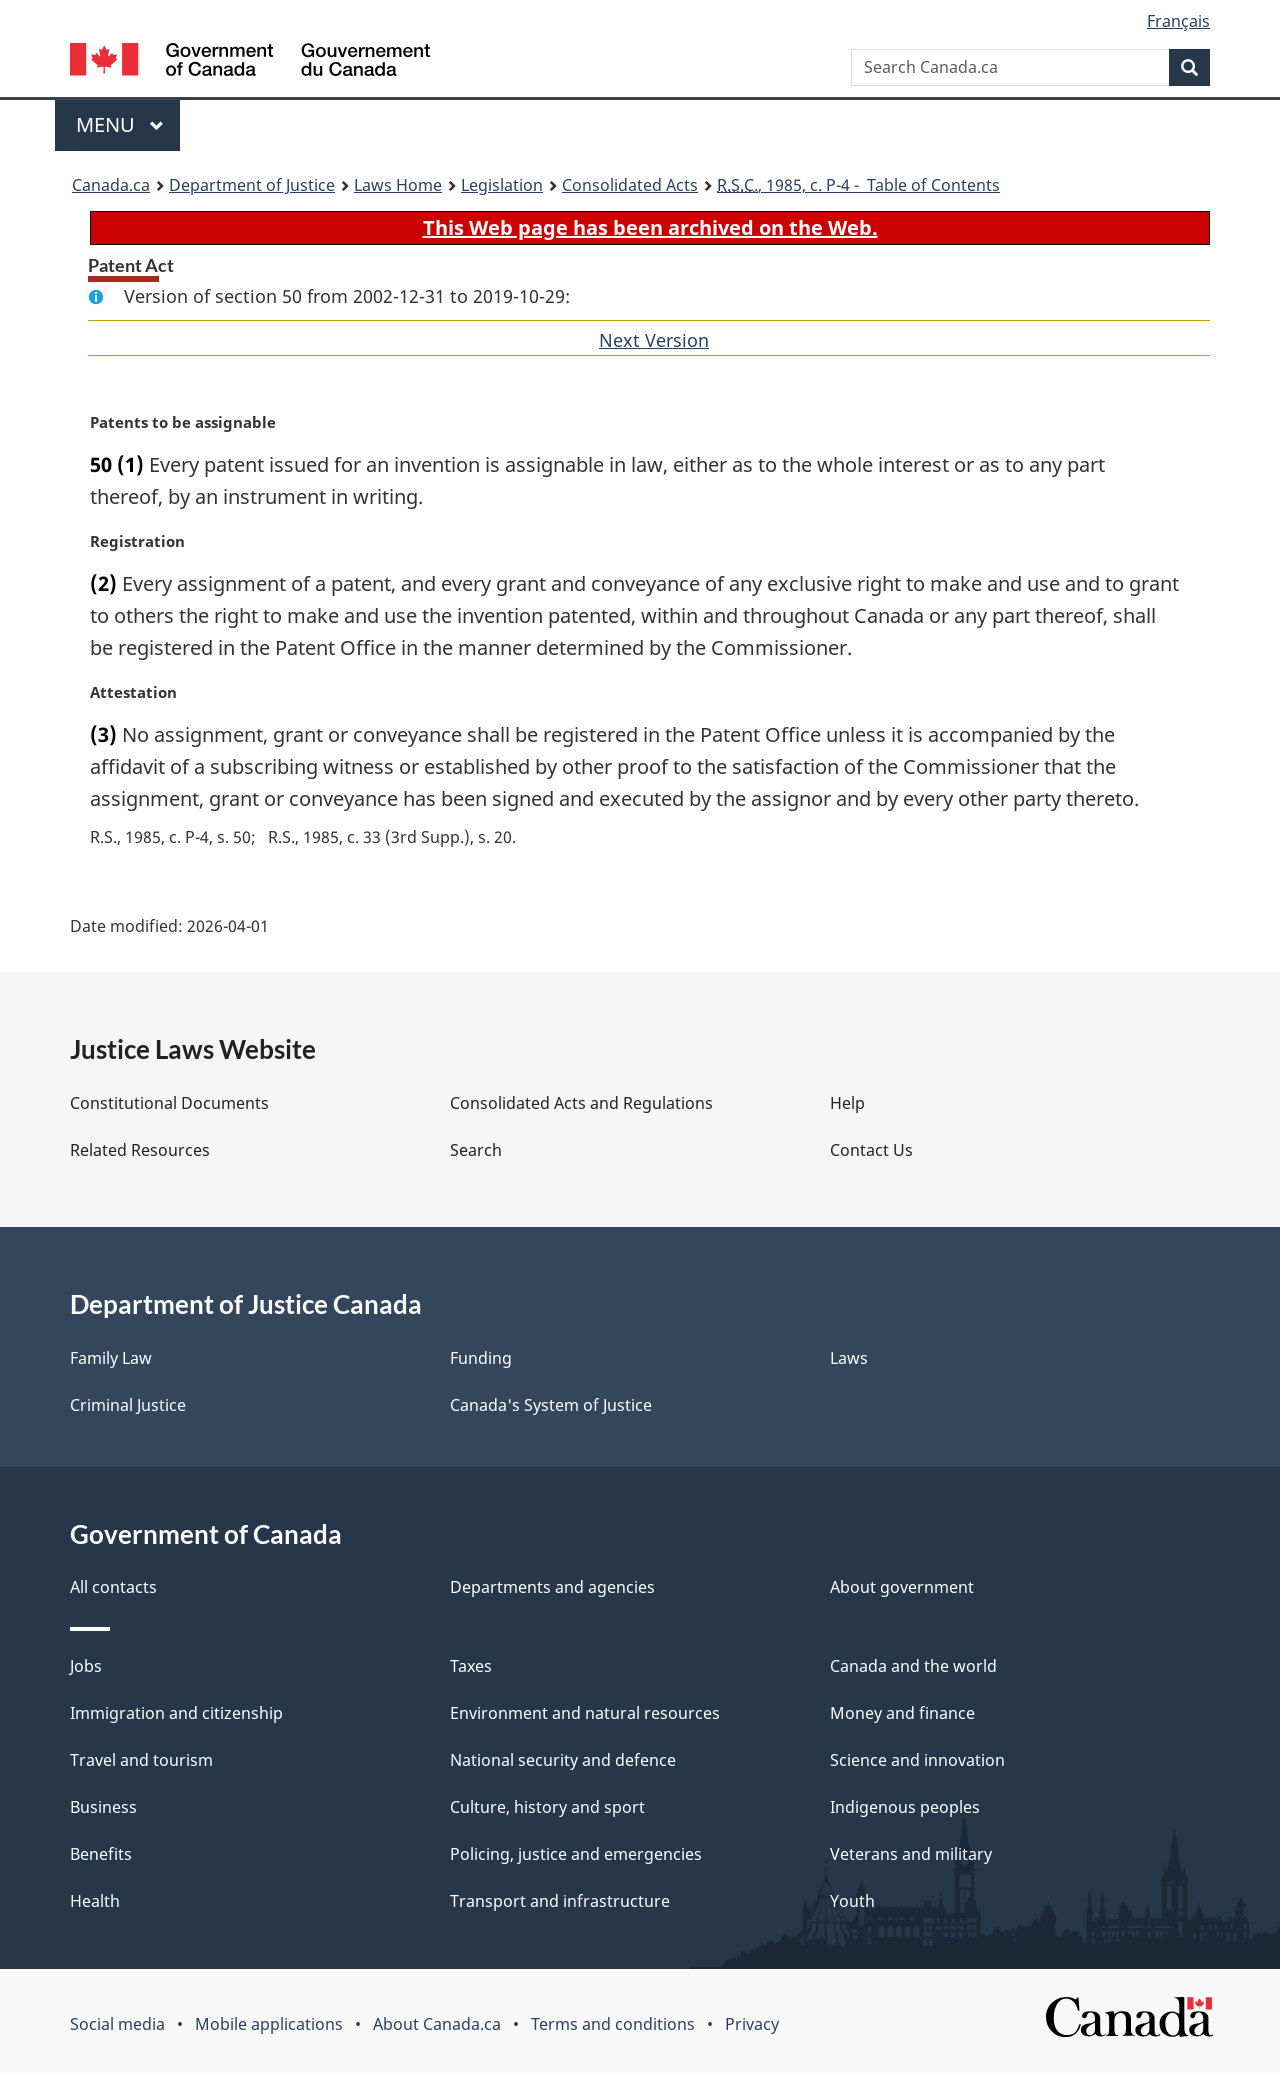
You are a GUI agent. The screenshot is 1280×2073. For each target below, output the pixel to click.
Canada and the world (913, 1666)
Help (847, 1103)
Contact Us (871, 1150)
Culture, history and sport (547, 1807)
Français (1178, 21)
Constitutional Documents (169, 1103)
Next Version (654, 340)
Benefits (101, 1854)
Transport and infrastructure (560, 1901)
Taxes (471, 1666)
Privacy (752, 2024)
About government (902, 1587)
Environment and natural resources (585, 1713)
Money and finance (902, 1713)
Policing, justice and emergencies (576, 1854)
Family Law (111, 1358)
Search (476, 1150)
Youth (852, 1901)
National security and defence (563, 1760)
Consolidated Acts (630, 185)
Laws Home (398, 185)
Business (103, 1807)
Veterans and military (911, 1854)
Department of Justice (252, 185)
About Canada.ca (437, 2024)
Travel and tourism (141, 1760)
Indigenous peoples (905, 1807)
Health (95, 1901)
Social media (117, 2024)
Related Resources (140, 1150)
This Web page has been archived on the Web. (650, 227)
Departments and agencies (552, 1587)
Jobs (86, 1666)
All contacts (113, 1587)
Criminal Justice (128, 1405)
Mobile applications (269, 2024)
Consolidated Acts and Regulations (581, 1103)
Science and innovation (917, 1760)
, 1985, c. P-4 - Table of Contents (858, 185)
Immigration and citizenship (176, 1713)
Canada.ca (111, 185)
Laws (849, 1358)
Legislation (502, 185)
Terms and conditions (613, 2024)
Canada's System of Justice (551, 1405)
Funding (481, 1358)
